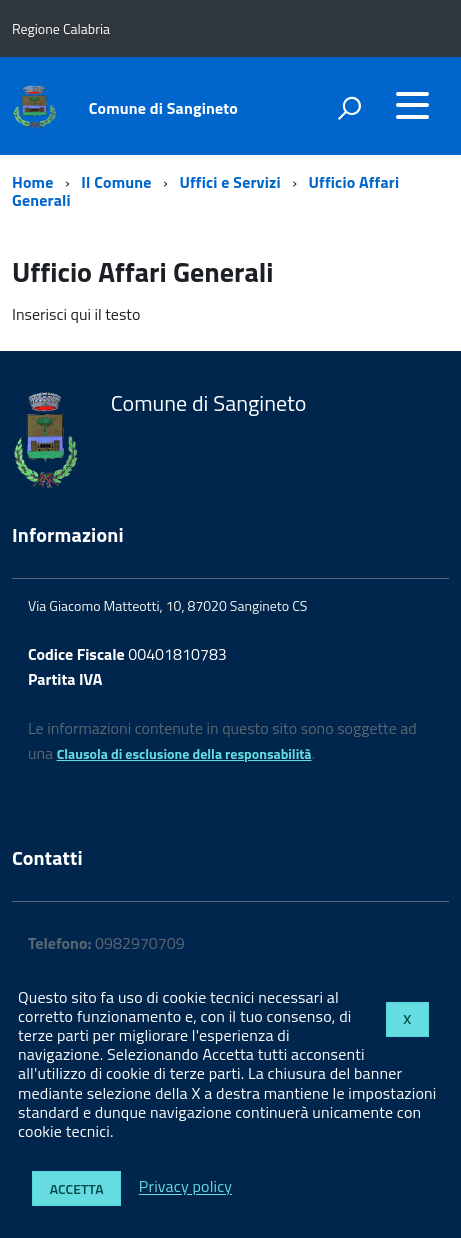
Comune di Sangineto (163, 108)
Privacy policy (185, 1187)
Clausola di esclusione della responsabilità (184, 753)
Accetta (77, 1188)
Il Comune (116, 182)
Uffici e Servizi (229, 182)
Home (32, 182)
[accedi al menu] (412, 105)
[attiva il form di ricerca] (349, 108)
